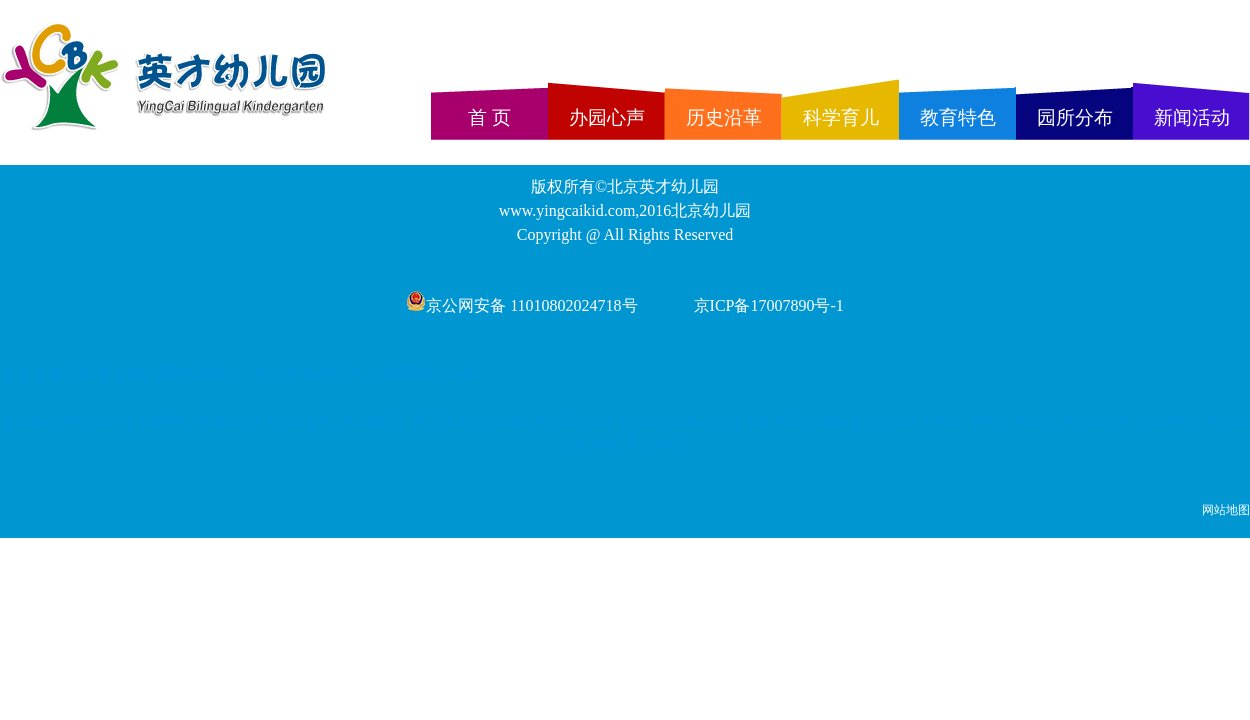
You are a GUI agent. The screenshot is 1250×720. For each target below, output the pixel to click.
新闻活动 (1192, 117)
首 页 (489, 117)
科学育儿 (841, 117)
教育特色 (958, 117)
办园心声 (607, 117)
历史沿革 (724, 117)
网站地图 (1226, 510)
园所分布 (1075, 117)
